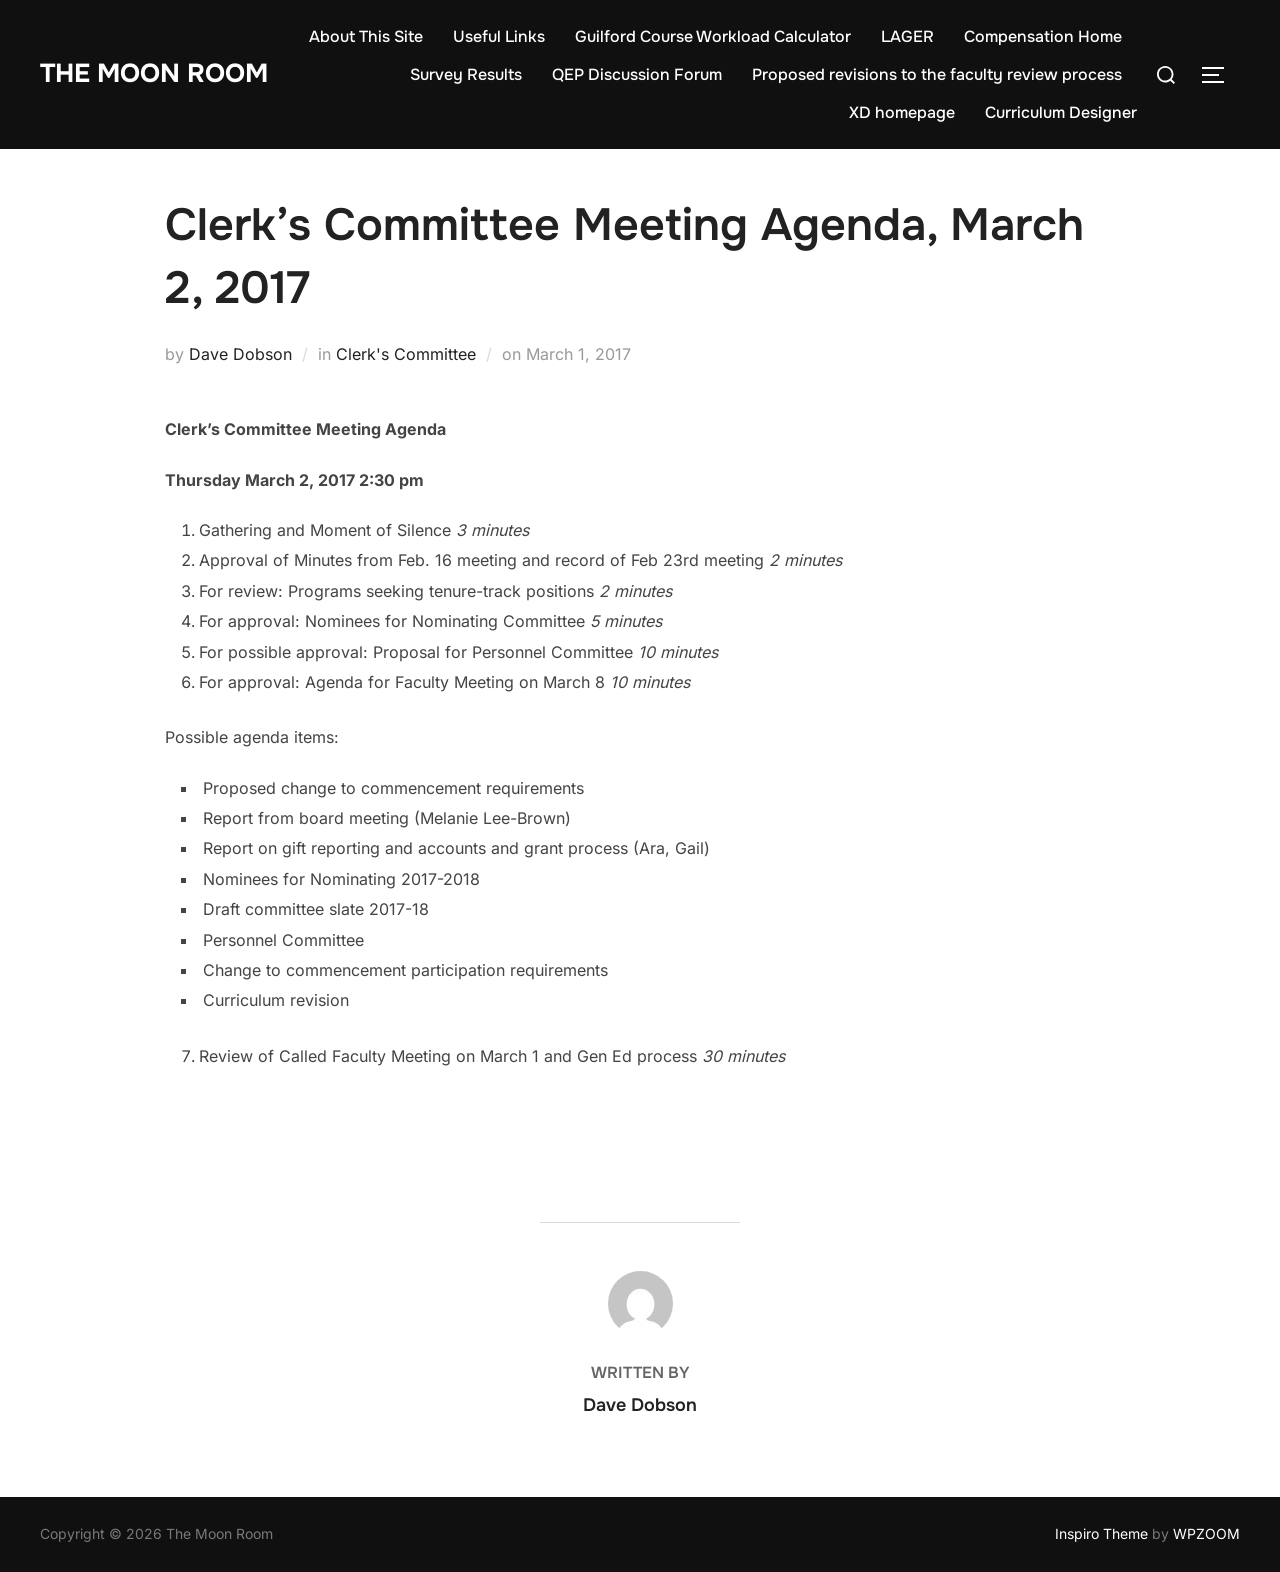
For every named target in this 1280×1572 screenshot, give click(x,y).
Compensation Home (1043, 36)
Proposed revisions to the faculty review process (937, 74)
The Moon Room (154, 73)
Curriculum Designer (1061, 112)
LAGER (907, 36)
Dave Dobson (240, 354)
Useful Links (499, 36)
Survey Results (466, 74)
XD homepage (902, 112)
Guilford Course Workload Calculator (713, 36)
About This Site (366, 36)
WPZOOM (1206, 1533)
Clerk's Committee (406, 354)
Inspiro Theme (1101, 1533)
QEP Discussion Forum (637, 74)
